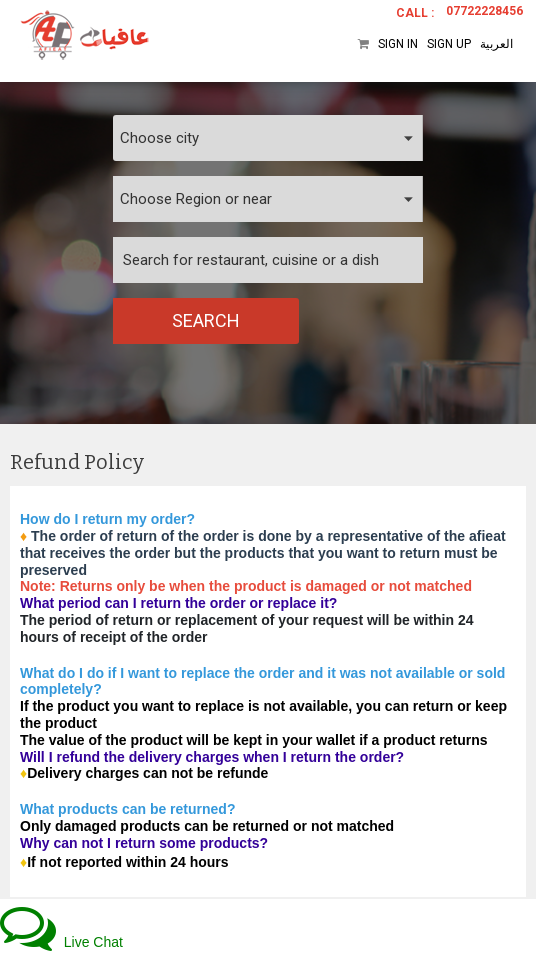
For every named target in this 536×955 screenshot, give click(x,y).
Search (206, 320)
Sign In (398, 44)
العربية (496, 44)
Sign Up (449, 44)
